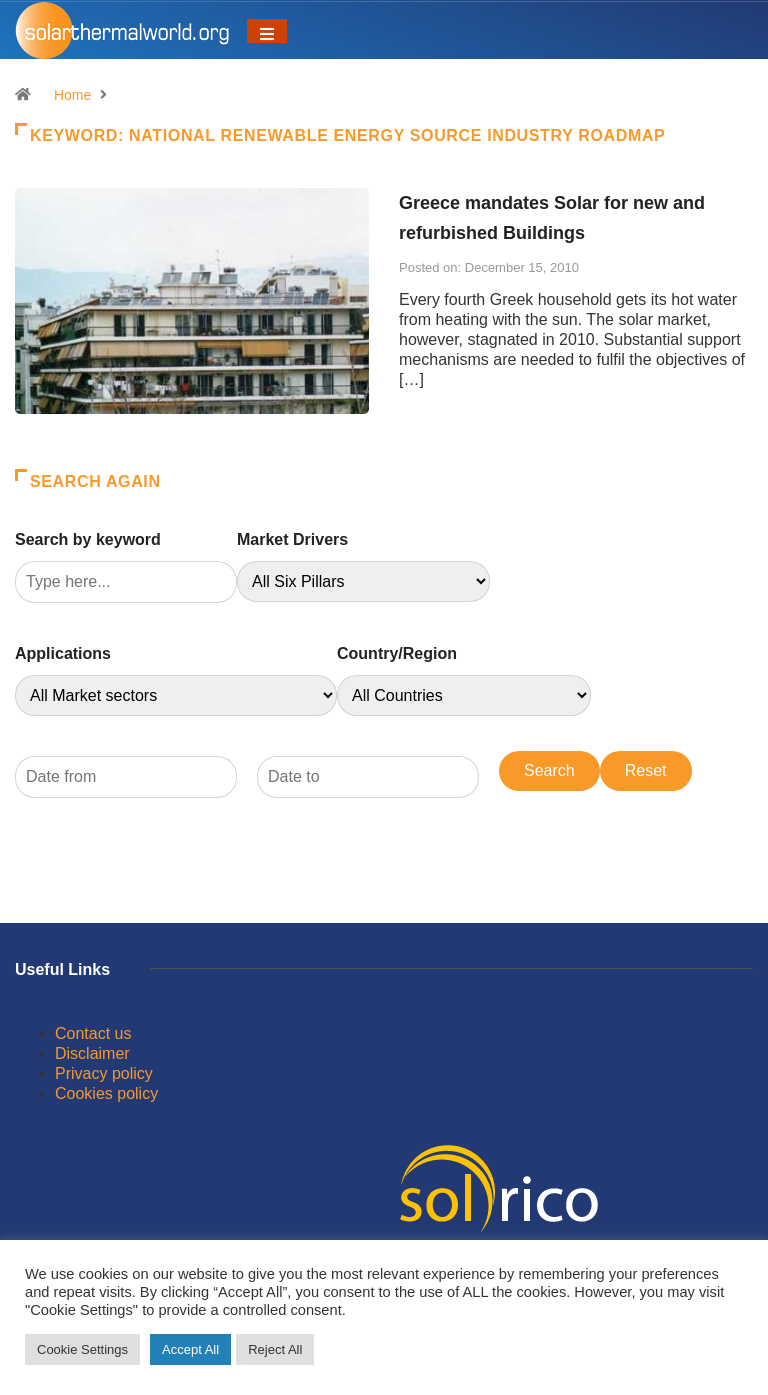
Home (72, 95)
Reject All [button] (275, 1349)
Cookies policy (106, 1093)
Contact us (93, 1033)
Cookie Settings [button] (82, 1349)
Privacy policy (104, 1073)
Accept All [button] (190, 1349)
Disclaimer (92, 1053)
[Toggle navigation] (267, 31)
